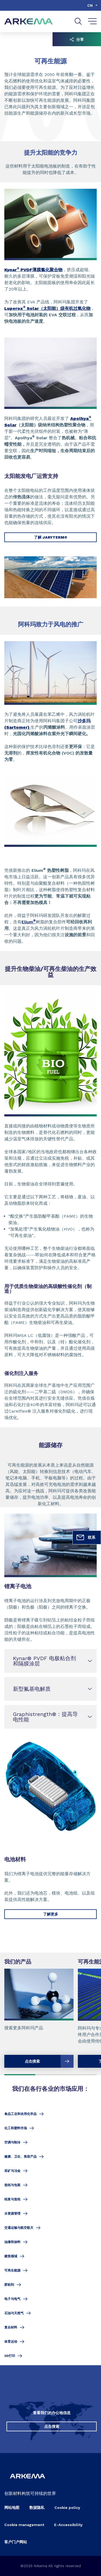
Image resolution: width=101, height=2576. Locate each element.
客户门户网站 (15, 2542)
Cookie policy (67, 2507)
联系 (85, 1537)
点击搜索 (51, 2426)
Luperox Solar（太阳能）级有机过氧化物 (47, 308)
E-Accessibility (68, 2525)
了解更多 (50, 1914)
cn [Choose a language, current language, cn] (90, 5)
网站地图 (11, 2507)
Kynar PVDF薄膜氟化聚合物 (33, 269)
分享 (77, 39)
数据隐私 (36, 2507)
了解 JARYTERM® (50, 537)
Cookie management (24, 2525)
